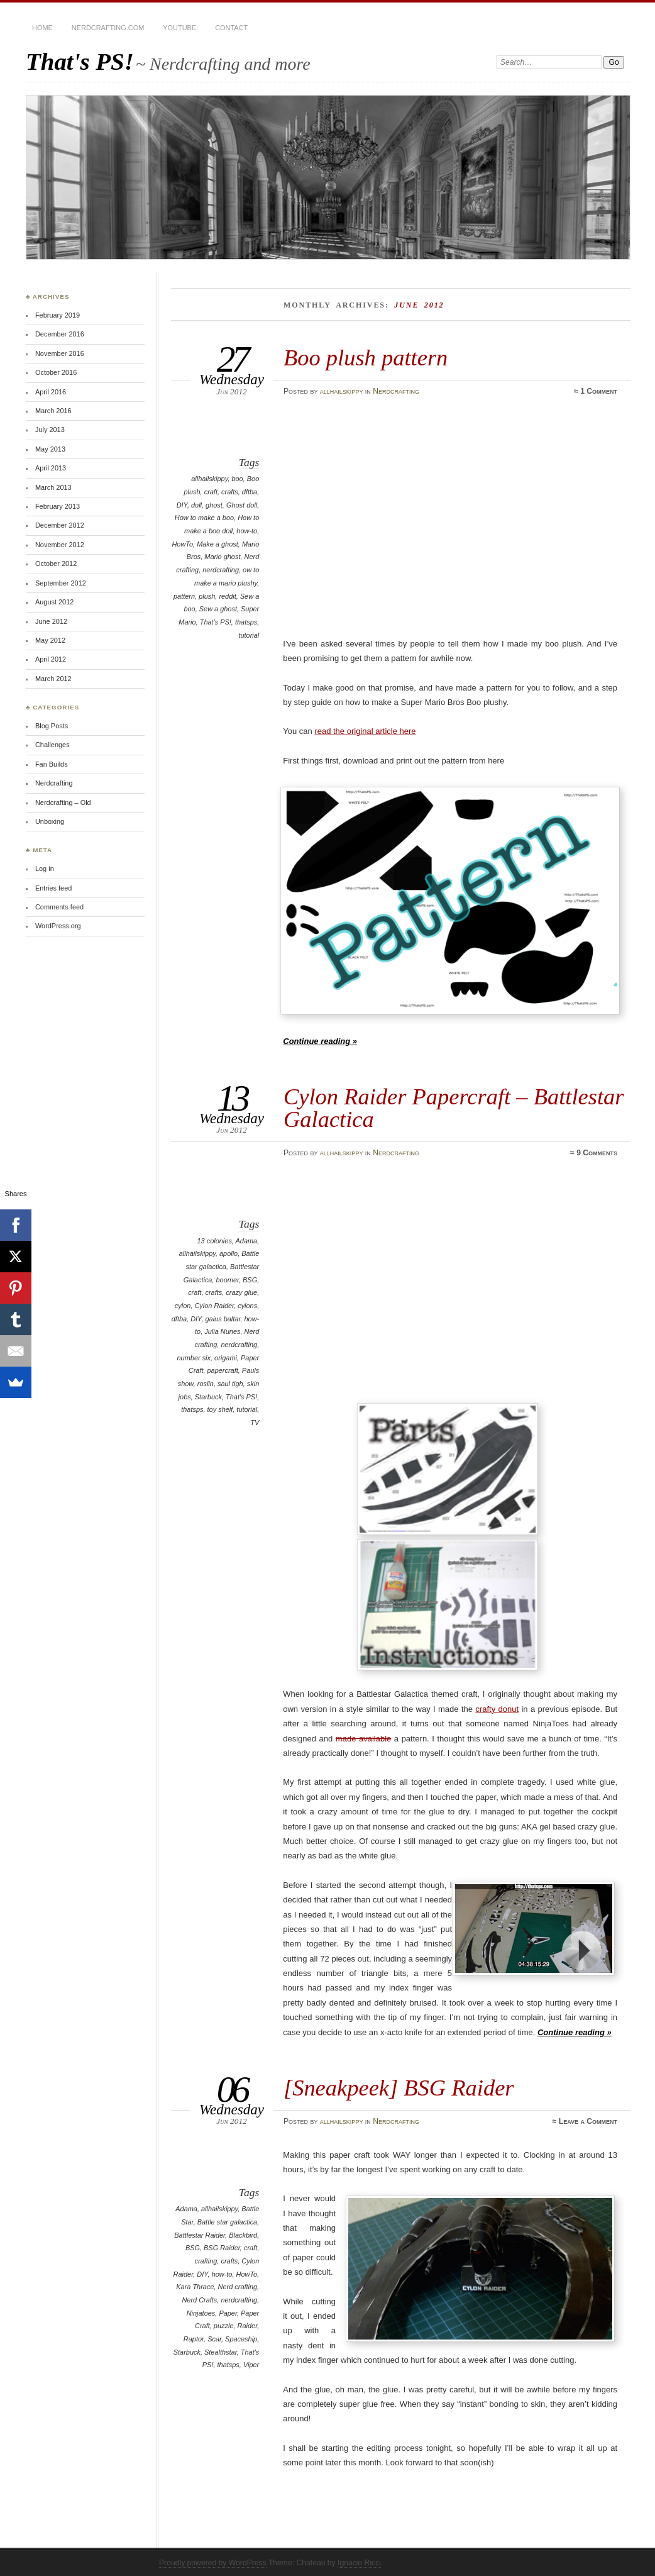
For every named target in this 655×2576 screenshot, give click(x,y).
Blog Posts (51, 726)
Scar (214, 2339)
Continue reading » (320, 1041)
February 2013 (57, 506)
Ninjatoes (201, 2313)
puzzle (224, 2325)
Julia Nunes (222, 1331)
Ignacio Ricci (359, 2562)
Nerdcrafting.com (108, 27)
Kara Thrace (195, 2286)
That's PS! (80, 61)
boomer (227, 1280)
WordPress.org (58, 926)
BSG (250, 1280)
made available (363, 1738)
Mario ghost (222, 556)
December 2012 (59, 525)
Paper (228, 2313)
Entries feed (53, 888)
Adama (247, 1241)
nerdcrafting (220, 570)
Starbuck (208, 1397)
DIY (182, 505)
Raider (248, 2325)
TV (254, 1422)
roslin (205, 1383)
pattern (184, 596)
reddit (227, 596)
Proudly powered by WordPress (213, 2562)
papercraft (222, 1370)
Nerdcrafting (396, 391)
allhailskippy (341, 391)
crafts (229, 492)
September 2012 (60, 583)
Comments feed (59, 907)
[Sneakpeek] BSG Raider (398, 2088)
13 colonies (214, 1241)
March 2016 (53, 410)
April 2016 (50, 392)
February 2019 (57, 315)
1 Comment (598, 391)
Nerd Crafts (199, 2300)
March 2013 (53, 487)
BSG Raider (222, 2247)
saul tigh (230, 1383)
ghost (214, 505)
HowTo (182, 544)
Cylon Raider (214, 1305)
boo (237, 478)
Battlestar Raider (199, 2235)
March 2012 (53, 678)
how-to (246, 531)
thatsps (246, 622)
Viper (251, 2364)
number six (194, 1358)
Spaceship (241, 2339)
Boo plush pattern (365, 357)
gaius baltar (222, 1319)
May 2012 (50, 640)
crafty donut (497, 1709)
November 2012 (59, 544)
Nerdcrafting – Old (63, 802)
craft (210, 492)
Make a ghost (217, 544)
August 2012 (54, 602)
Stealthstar (220, 2352)
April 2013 (50, 468)
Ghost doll (241, 505)
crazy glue (241, 1292)
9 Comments (596, 1152)
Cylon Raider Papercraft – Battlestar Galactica (453, 1108)
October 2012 (56, 563)
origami (225, 1358)
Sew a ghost (218, 609)
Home (42, 27)
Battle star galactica (227, 2222)
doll (196, 505)
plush (207, 596)
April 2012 (50, 659)
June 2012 (51, 621)
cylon (183, 1305)
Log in (44, 868)
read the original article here (365, 731)
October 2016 (56, 372)
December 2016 (59, 334)
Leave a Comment (588, 2121)
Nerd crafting (238, 2286)
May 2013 (50, 449)
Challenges (52, 744)
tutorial (248, 635)
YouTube (179, 27)
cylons (247, 1305)
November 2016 (59, 353)
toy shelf (220, 1409)
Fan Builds (51, 764)
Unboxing (49, 821)
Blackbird (243, 2235)
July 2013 (50, 429)
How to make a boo (204, 517)
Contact (231, 27)
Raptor (194, 2339)
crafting (205, 2261)
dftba (249, 492)
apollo (228, 1253)
